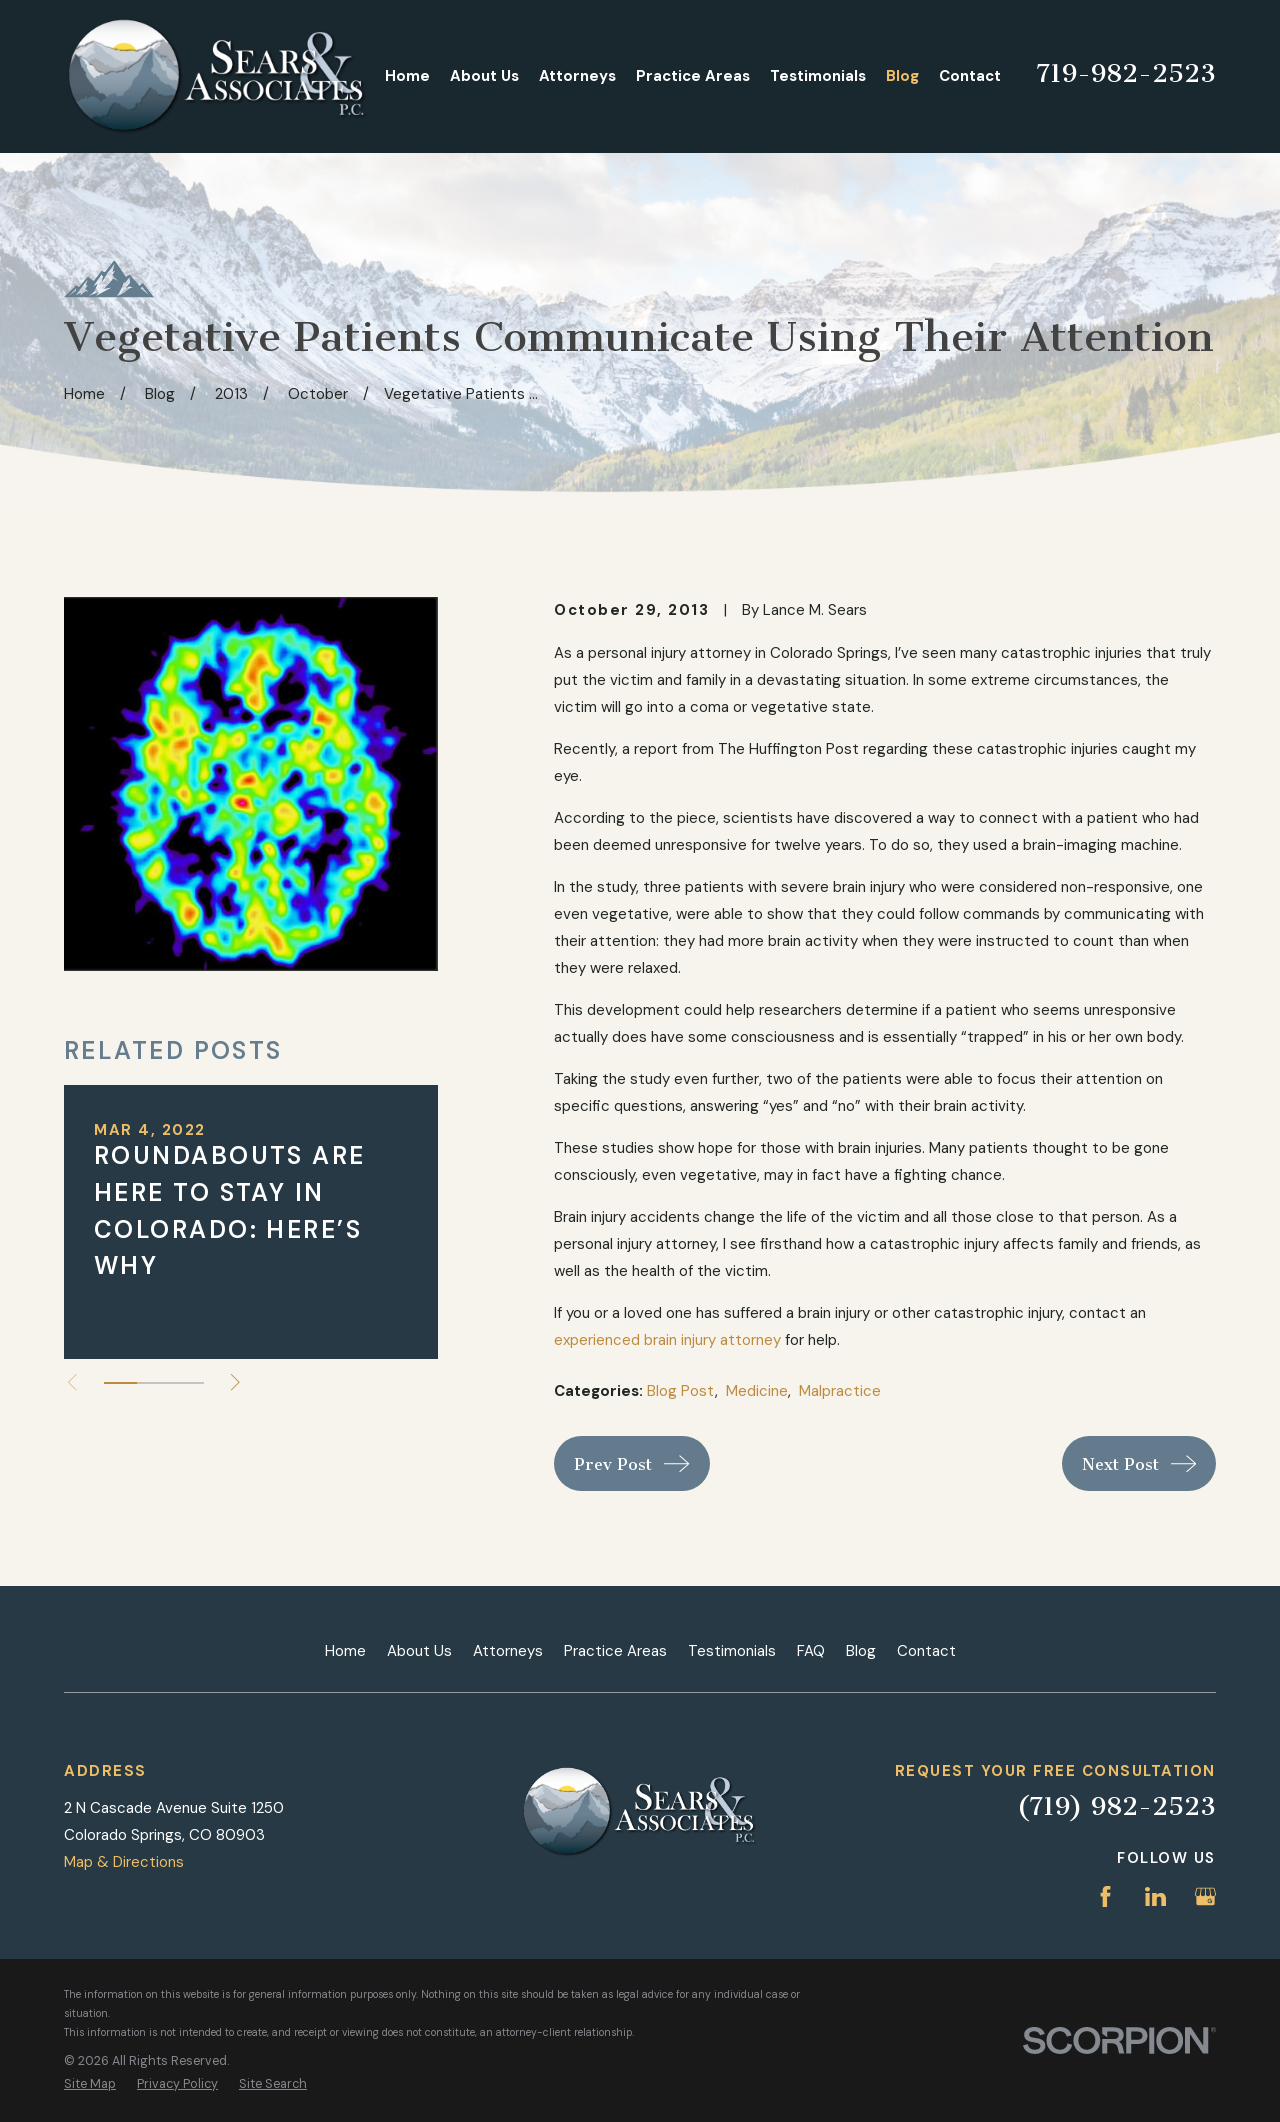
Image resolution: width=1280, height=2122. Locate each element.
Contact (926, 1651)
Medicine (757, 1391)
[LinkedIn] (1155, 1896)
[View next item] (235, 1382)
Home (345, 1651)
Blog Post (681, 1391)
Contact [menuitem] (970, 76)
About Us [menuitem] (484, 76)
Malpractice (840, 1391)
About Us (419, 1651)
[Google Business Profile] (1205, 1896)
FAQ (811, 1651)
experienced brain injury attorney (667, 1340)
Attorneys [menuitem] (577, 76)
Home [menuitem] (407, 76)
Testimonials (732, 1651)
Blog (861, 1651)
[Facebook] (1105, 1896)
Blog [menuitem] (902, 76)
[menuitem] (90, 2084)
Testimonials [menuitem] (818, 76)
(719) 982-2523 (1116, 1806)
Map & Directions (124, 1862)
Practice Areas (615, 1651)
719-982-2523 (1126, 73)
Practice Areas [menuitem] (693, 76)
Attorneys (508, 1651)
